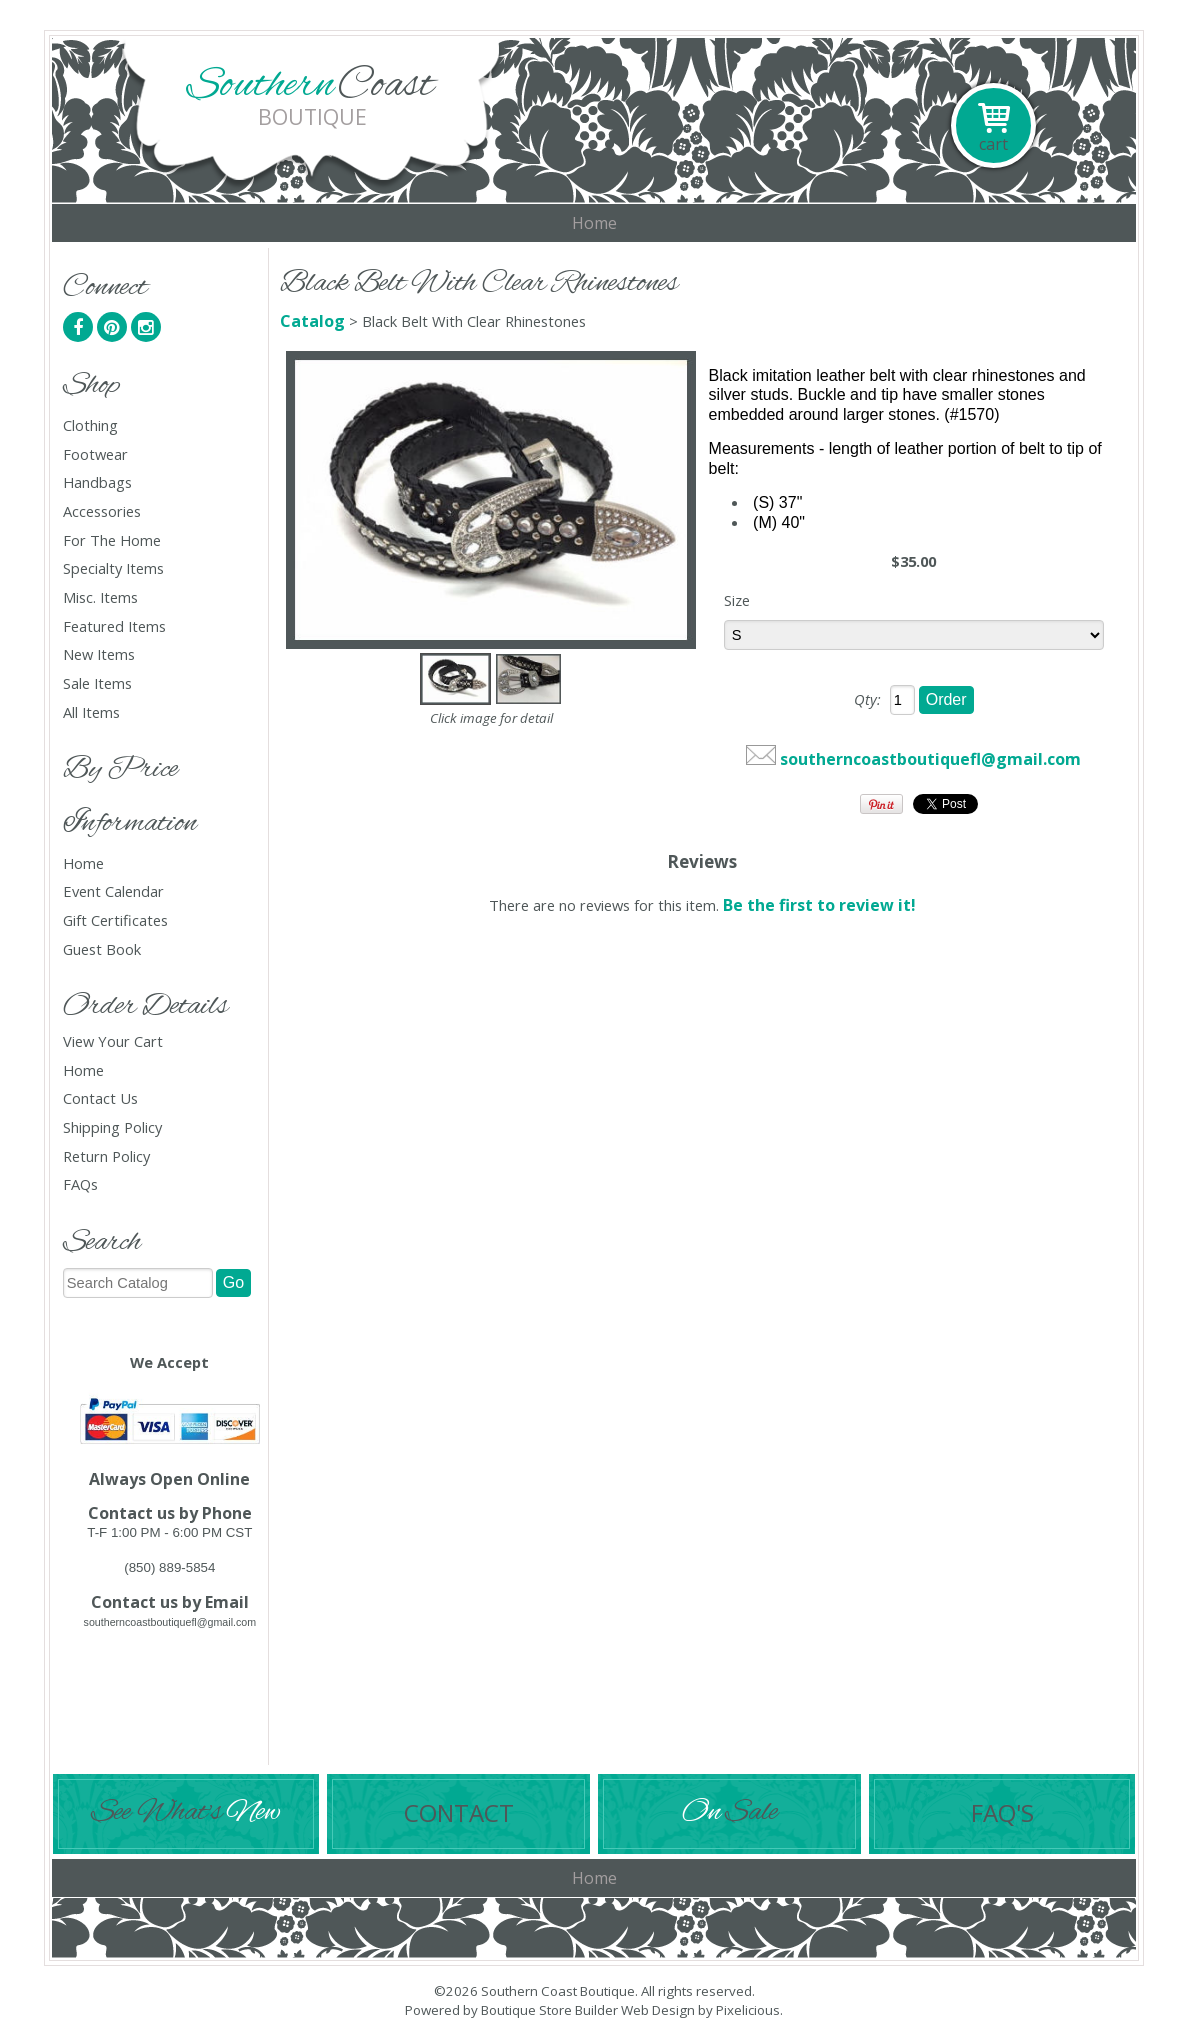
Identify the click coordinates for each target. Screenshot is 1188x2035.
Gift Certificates (115, 920)
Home (594, 223)
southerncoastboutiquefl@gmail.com (930, 759)
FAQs (80, 1184)
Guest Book (102, 949)
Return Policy (106, 1156)
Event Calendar (113, 891)
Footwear (95, 454)
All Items (91, 712)
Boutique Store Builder (549, 2010)
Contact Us (100, 1098)
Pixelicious (748, 2010)
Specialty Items (113, 568)
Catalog (312, 321)
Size (737, 600)
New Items (99, 654)
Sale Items (97, 683)
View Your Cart (113, 1041)
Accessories (102, 511)
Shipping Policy (112, 1127)
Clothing (90, 425)
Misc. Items (100, 597)
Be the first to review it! (819, 905)
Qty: (867, 699)
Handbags (97, 482)
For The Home (112, 540)
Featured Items (114, 626)
